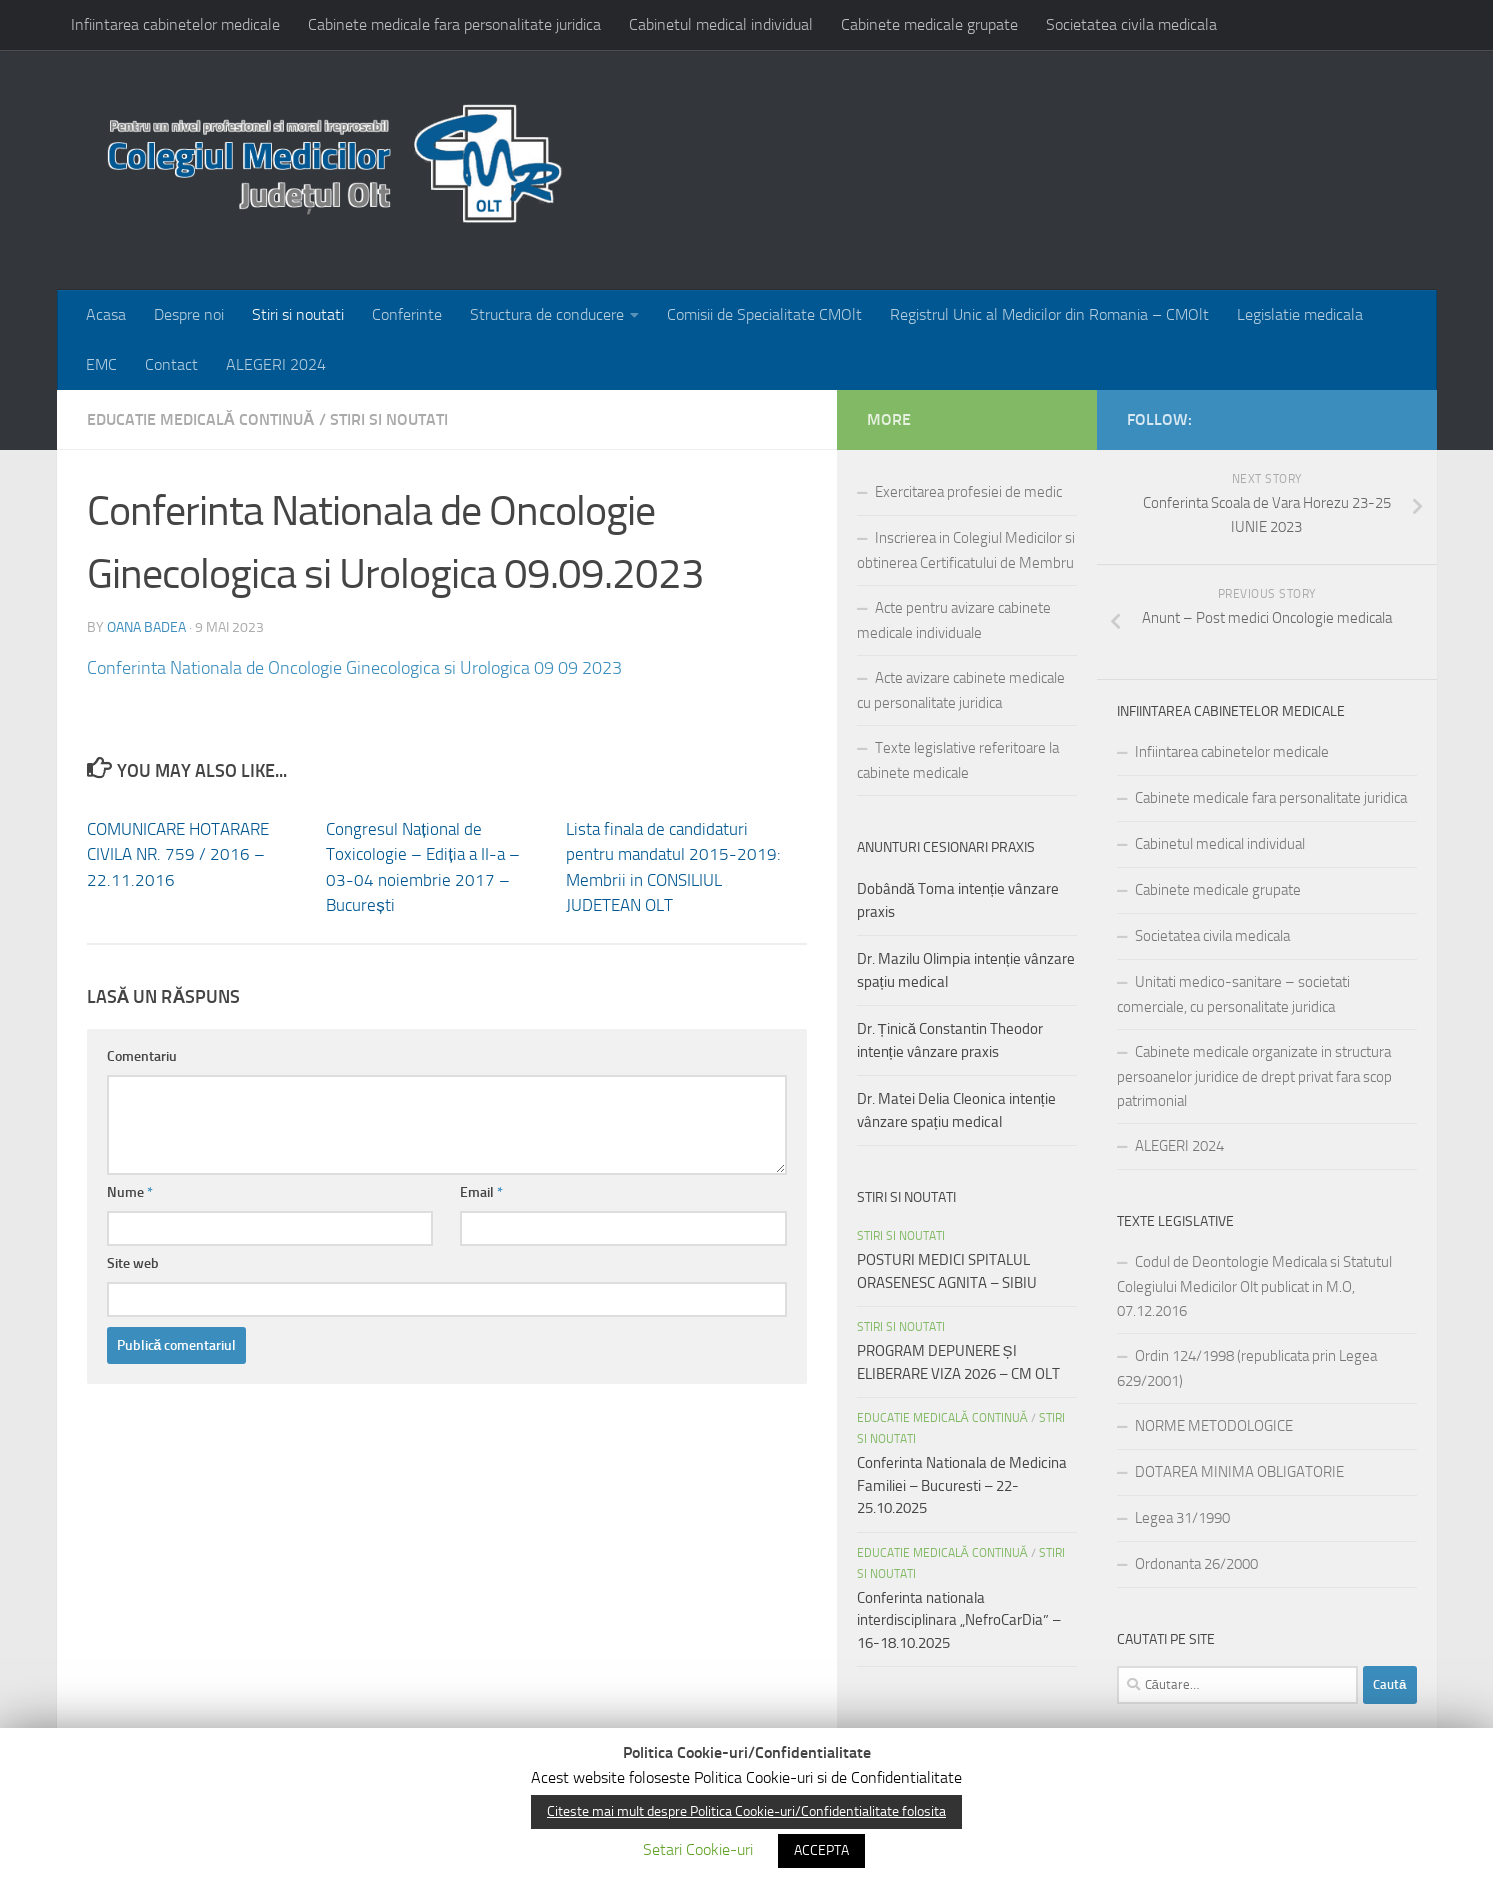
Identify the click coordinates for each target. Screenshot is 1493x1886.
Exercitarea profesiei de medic (968, 492)
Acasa (106, 314)
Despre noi (189, 314)
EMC (101, 364)
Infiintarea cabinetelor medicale (175, 24)
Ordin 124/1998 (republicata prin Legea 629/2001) (1247, 1368)
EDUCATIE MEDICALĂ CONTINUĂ (201, 419)
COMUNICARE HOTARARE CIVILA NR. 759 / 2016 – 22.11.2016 (178, 854)
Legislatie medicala (1300, 314)
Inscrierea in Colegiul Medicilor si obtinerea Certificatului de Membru (966, 550)
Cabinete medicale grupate (929, 24)
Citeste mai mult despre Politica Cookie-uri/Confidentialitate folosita (746, 1811)
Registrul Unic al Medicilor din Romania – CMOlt (1049, 314)
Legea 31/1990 (1182, 1518)
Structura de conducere (547, 314)
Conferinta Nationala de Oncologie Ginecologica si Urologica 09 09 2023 (354, 668)
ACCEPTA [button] (821, 1850)
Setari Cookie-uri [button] (698, 1849)
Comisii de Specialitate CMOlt (764, 314)
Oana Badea (146, 627)
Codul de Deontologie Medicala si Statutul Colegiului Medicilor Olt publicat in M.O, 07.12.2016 (1254, 1286)
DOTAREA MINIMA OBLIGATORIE (1239, 1472)
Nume (130, 1192)
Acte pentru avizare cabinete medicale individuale (954, 620)
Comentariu (142, 1056)
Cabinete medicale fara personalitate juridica (454, 24)
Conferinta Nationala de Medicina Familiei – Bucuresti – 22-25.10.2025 (962, 1485)
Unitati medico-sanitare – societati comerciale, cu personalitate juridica (1233, 994)
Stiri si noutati (298, 314)
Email (481, 1192)
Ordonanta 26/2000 (1196, 1564)
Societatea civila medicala (1131, 24)
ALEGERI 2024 (276, 364)
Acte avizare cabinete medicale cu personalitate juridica (961, 690)
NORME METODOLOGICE (1214, 1426)
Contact (171, 364)
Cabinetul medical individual (721, 24)
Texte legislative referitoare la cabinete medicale (958, 760)
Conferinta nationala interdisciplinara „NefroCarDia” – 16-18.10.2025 (959, 1620)
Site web (133, 1263)
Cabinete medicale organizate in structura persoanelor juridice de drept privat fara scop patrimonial (1254, 1076)
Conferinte (407, 314)
